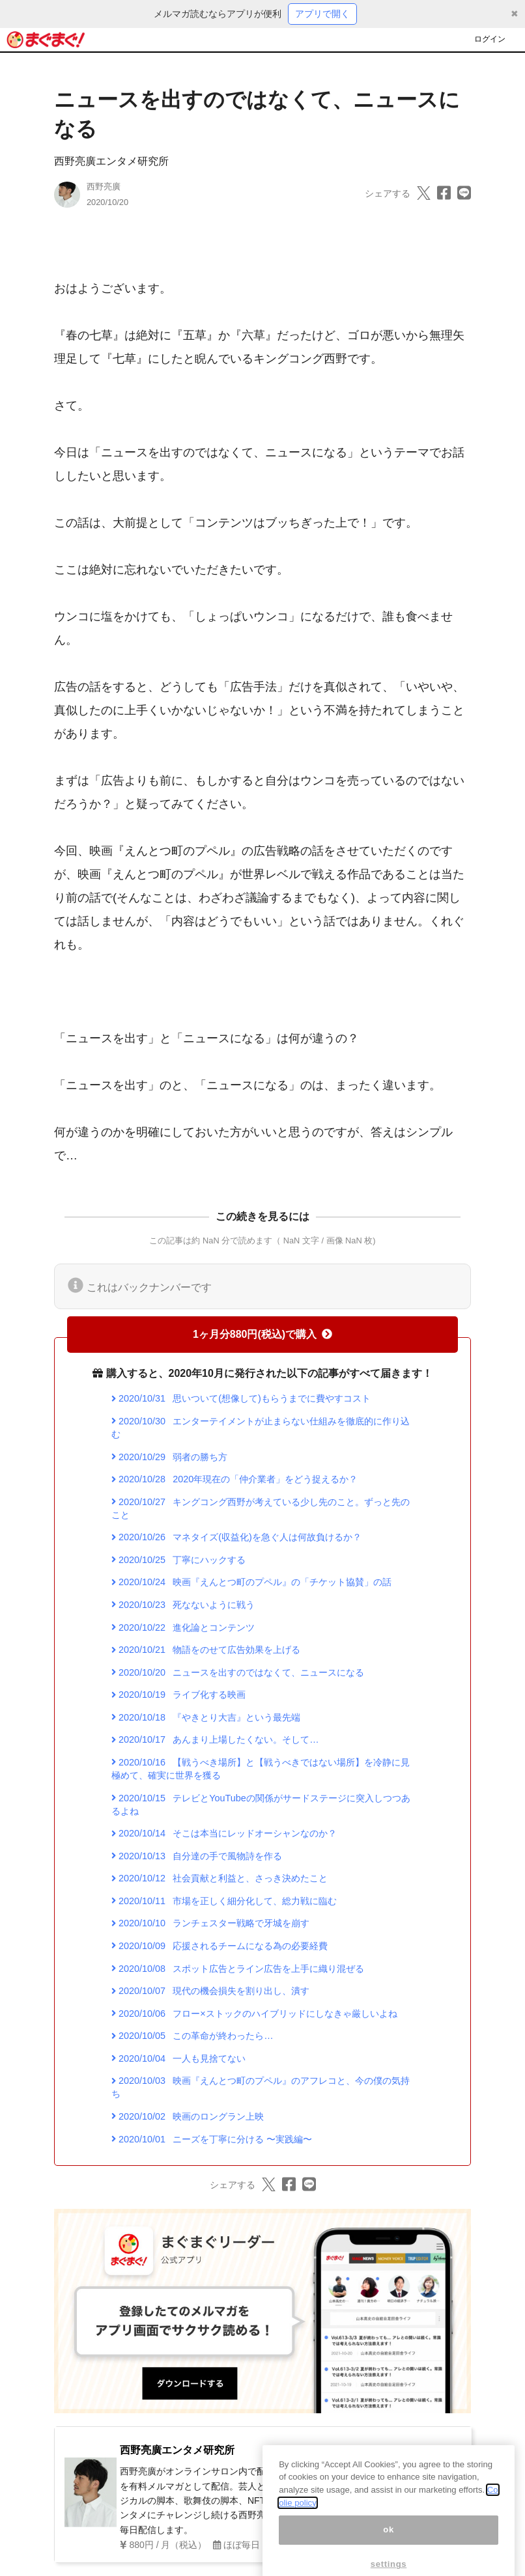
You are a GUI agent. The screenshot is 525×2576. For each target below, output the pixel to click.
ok (388, 2547)
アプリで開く (322, 13)
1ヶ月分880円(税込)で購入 (262, 1334)
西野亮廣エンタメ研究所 (111, 161)
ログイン (489, 39)
